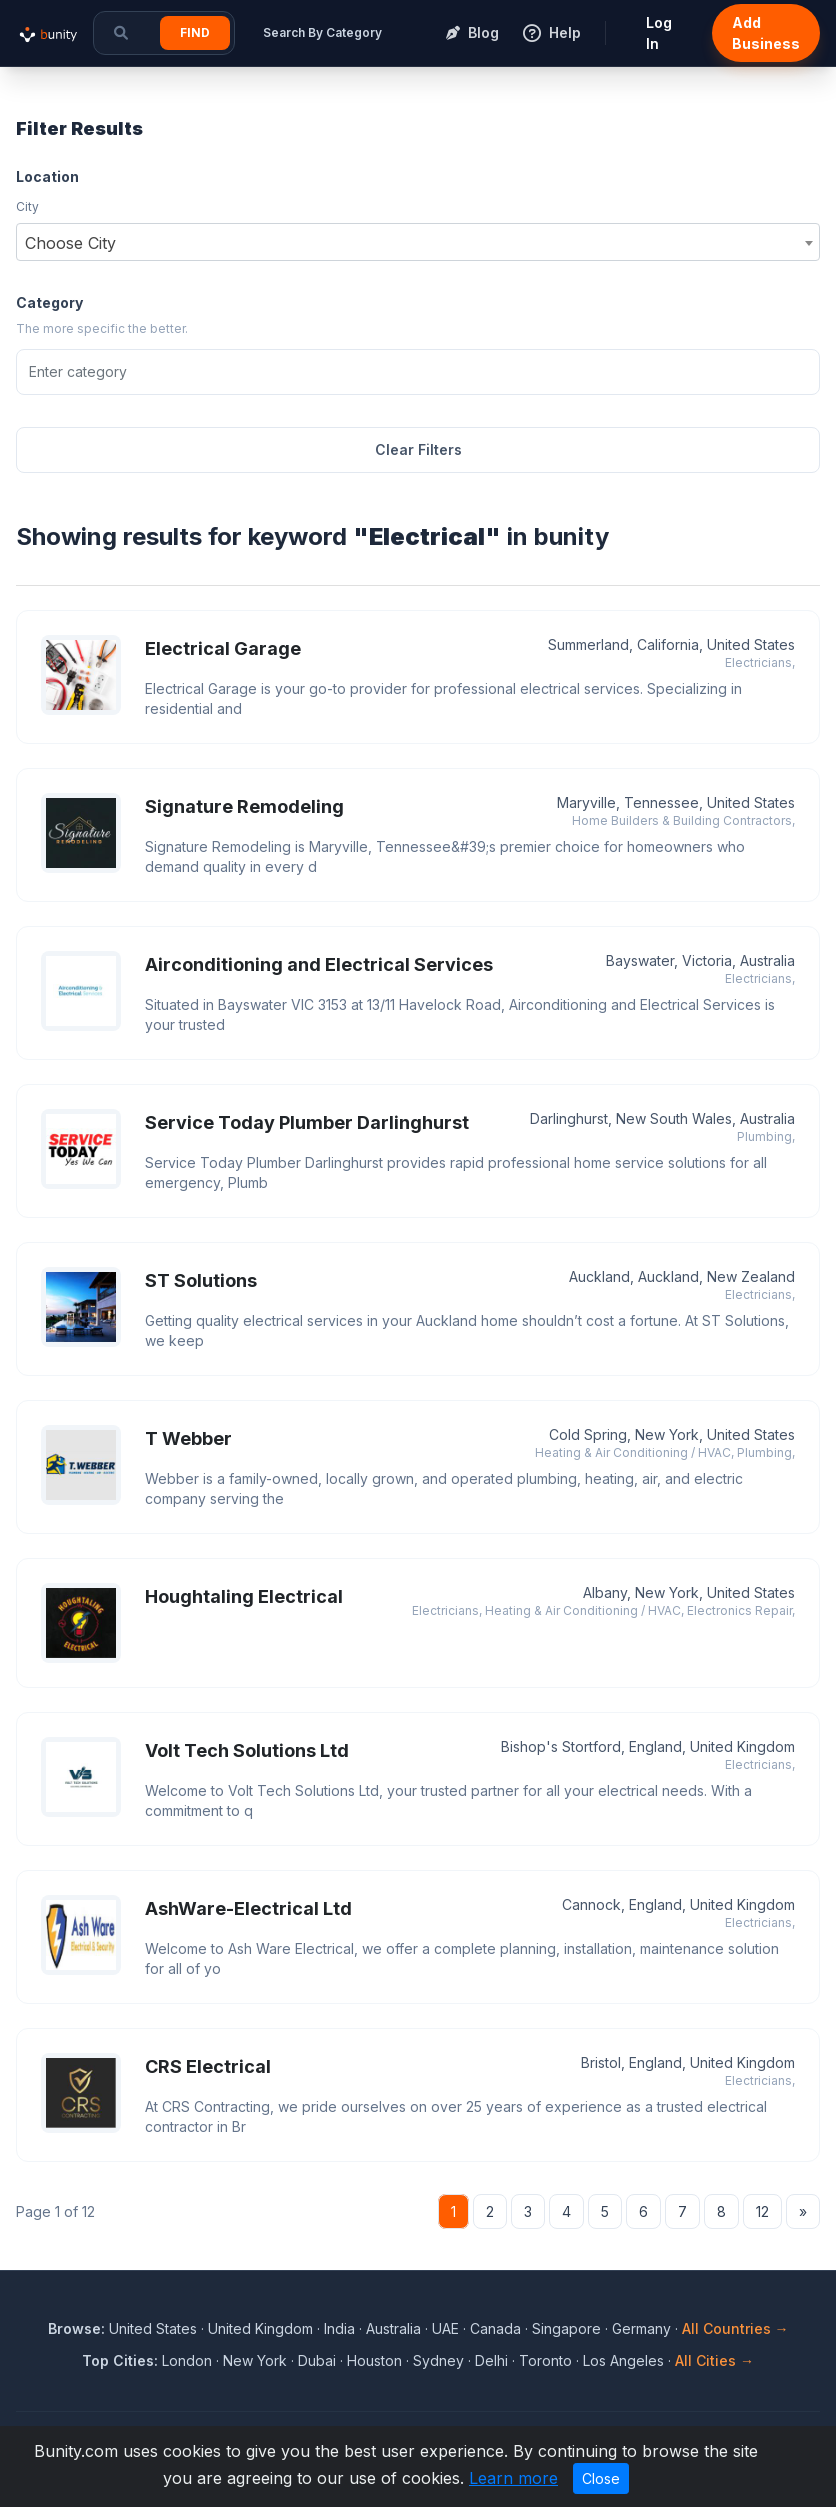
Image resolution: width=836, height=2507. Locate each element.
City (27, 206)
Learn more (513, 2478)
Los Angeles (623, 2360)
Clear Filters (418, 449)
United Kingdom (260, 2328)
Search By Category (322, 32)
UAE (445, 2328)
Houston (374, 2360)
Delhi (491, 2360)
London (187, 2360)
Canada (495, 2328)
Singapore (566, 2328)
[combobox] (418, 242)
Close (601, 2478)
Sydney (438, 2360)
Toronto (545, 2360)
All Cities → (714, 2360)
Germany (641, 2328)
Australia (393, 2328)
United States (153, 2328)
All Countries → (735, 2328)
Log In (659, 33)
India (339, 2328)
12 (762, 2211)
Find (195, 32)
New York (255, 2360)
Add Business (766, 33)
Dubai (317, 2360)
